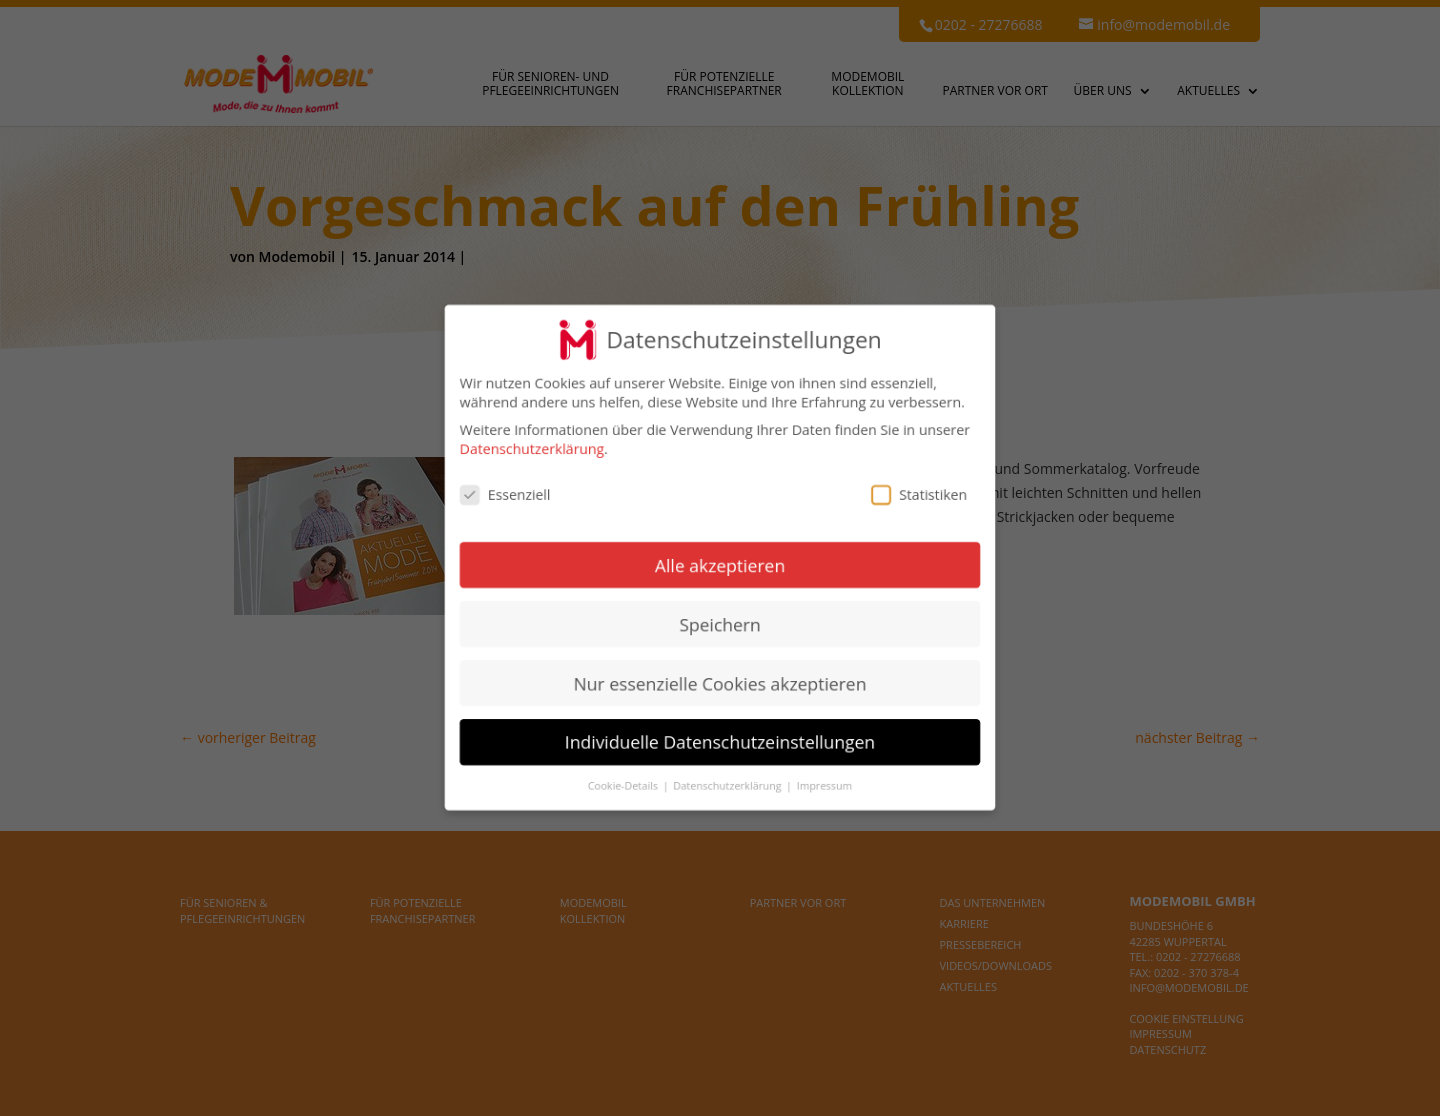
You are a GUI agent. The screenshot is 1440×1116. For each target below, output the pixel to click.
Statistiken (919, 494)
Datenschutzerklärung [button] (728, 786)
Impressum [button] (824, 786)
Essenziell (505, 494)
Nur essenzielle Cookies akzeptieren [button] (720, 683)
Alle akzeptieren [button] (720, 565)
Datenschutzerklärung (532, 449)
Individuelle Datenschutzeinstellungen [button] (720, 742)
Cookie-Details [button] (624, 786)
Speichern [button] (719, 624)
